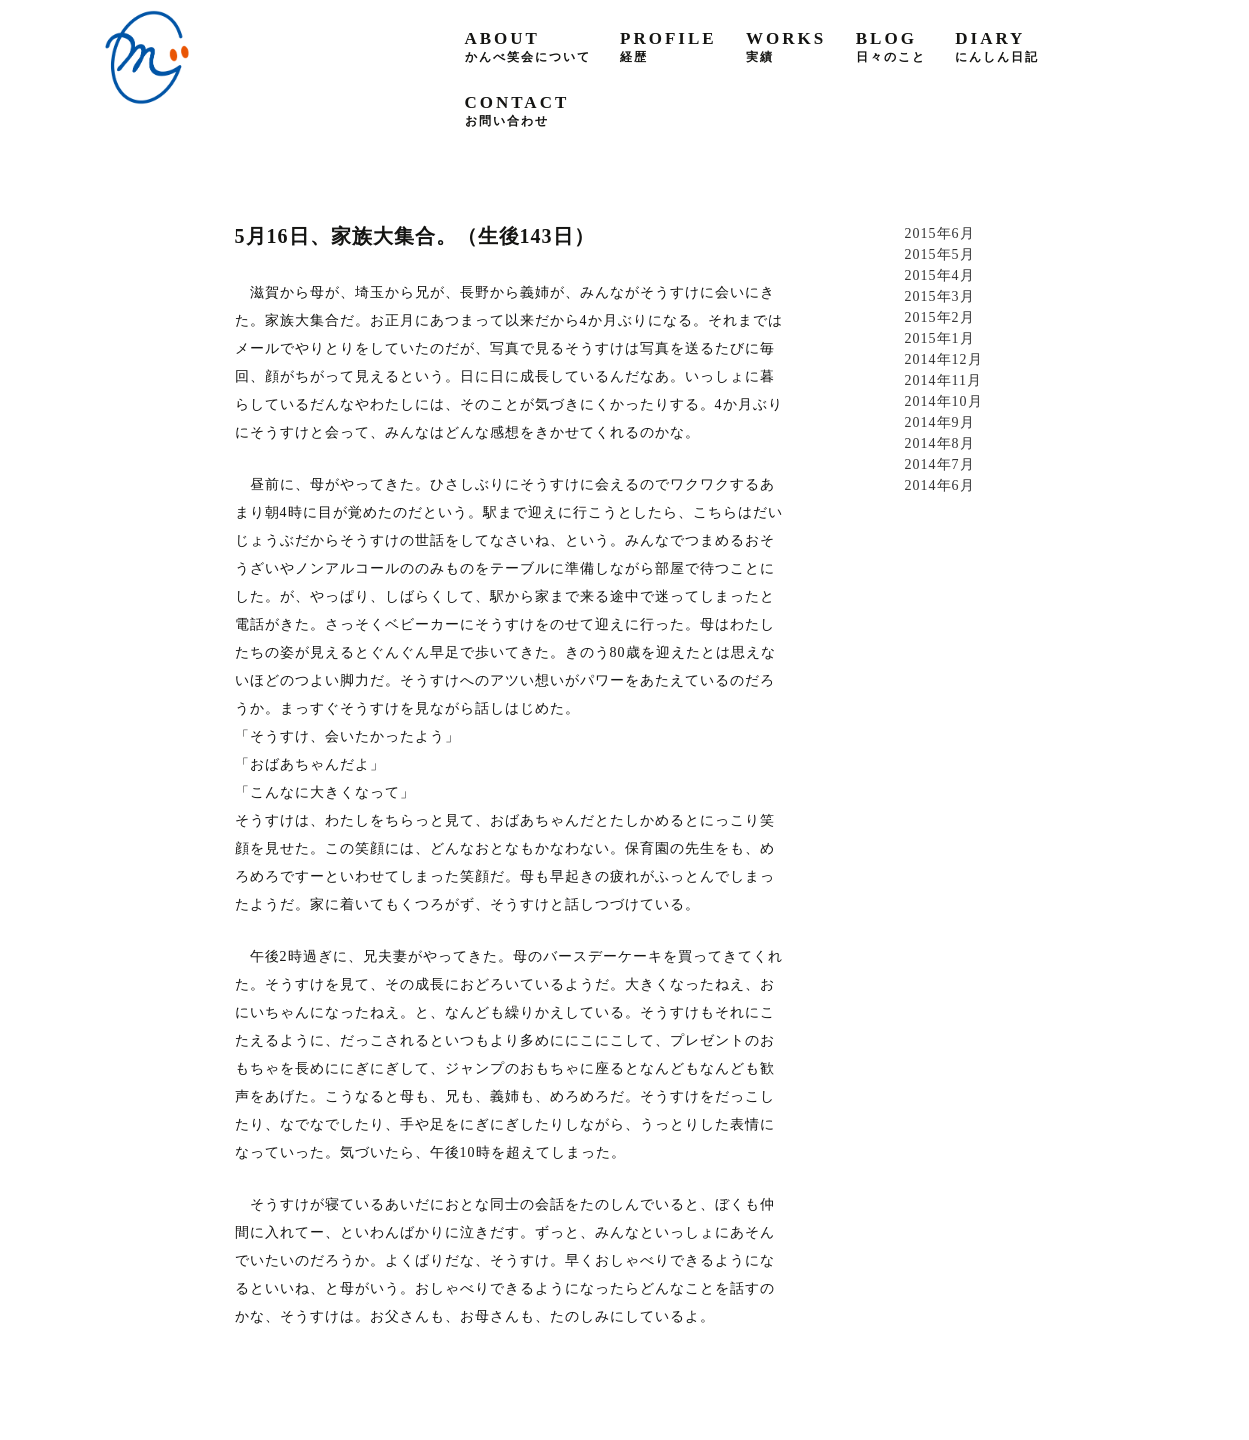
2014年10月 (944, 401)
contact (517, 110)
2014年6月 (940, 485)
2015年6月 (940, 233)
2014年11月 (943, 380)
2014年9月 (940, 422)
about (528, 46)
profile (668, 46)
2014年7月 (940, 464)
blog (891, 46)
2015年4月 (940, 275)
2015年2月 (940, 317)
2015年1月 (940, 338)
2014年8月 (940, 443)
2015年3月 (940, 296)
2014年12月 (944, 359)
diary (997, 46)
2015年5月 (940, 254)
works (786, 46)
